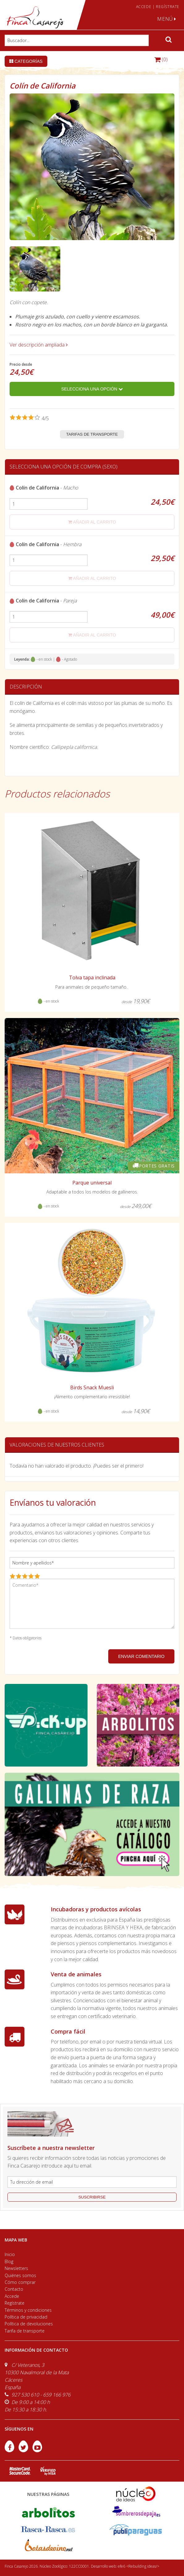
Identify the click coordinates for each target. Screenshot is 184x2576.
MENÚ (166, 18)
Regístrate (14, 2303)
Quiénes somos (20, 2275)
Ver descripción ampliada (39, 344)
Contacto (14, 2289)
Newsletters (16, 2268)
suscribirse (91, 2197)
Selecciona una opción (92, 388)
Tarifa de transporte (25, 2331)
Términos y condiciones (28, 2310)
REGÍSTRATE (167, 6)
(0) (161, 59)
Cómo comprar (20, 2282)
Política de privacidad (26, 2317)
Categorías (26, 61)
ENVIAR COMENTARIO (141, 1656)
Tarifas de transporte (92, 434)
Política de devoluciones (29, 2324)
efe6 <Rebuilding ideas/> (138, 2566)
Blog (9, 2261)
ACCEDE (144, 6)
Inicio (10, 2254)
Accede (12, 2296)
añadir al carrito (92, 522)
